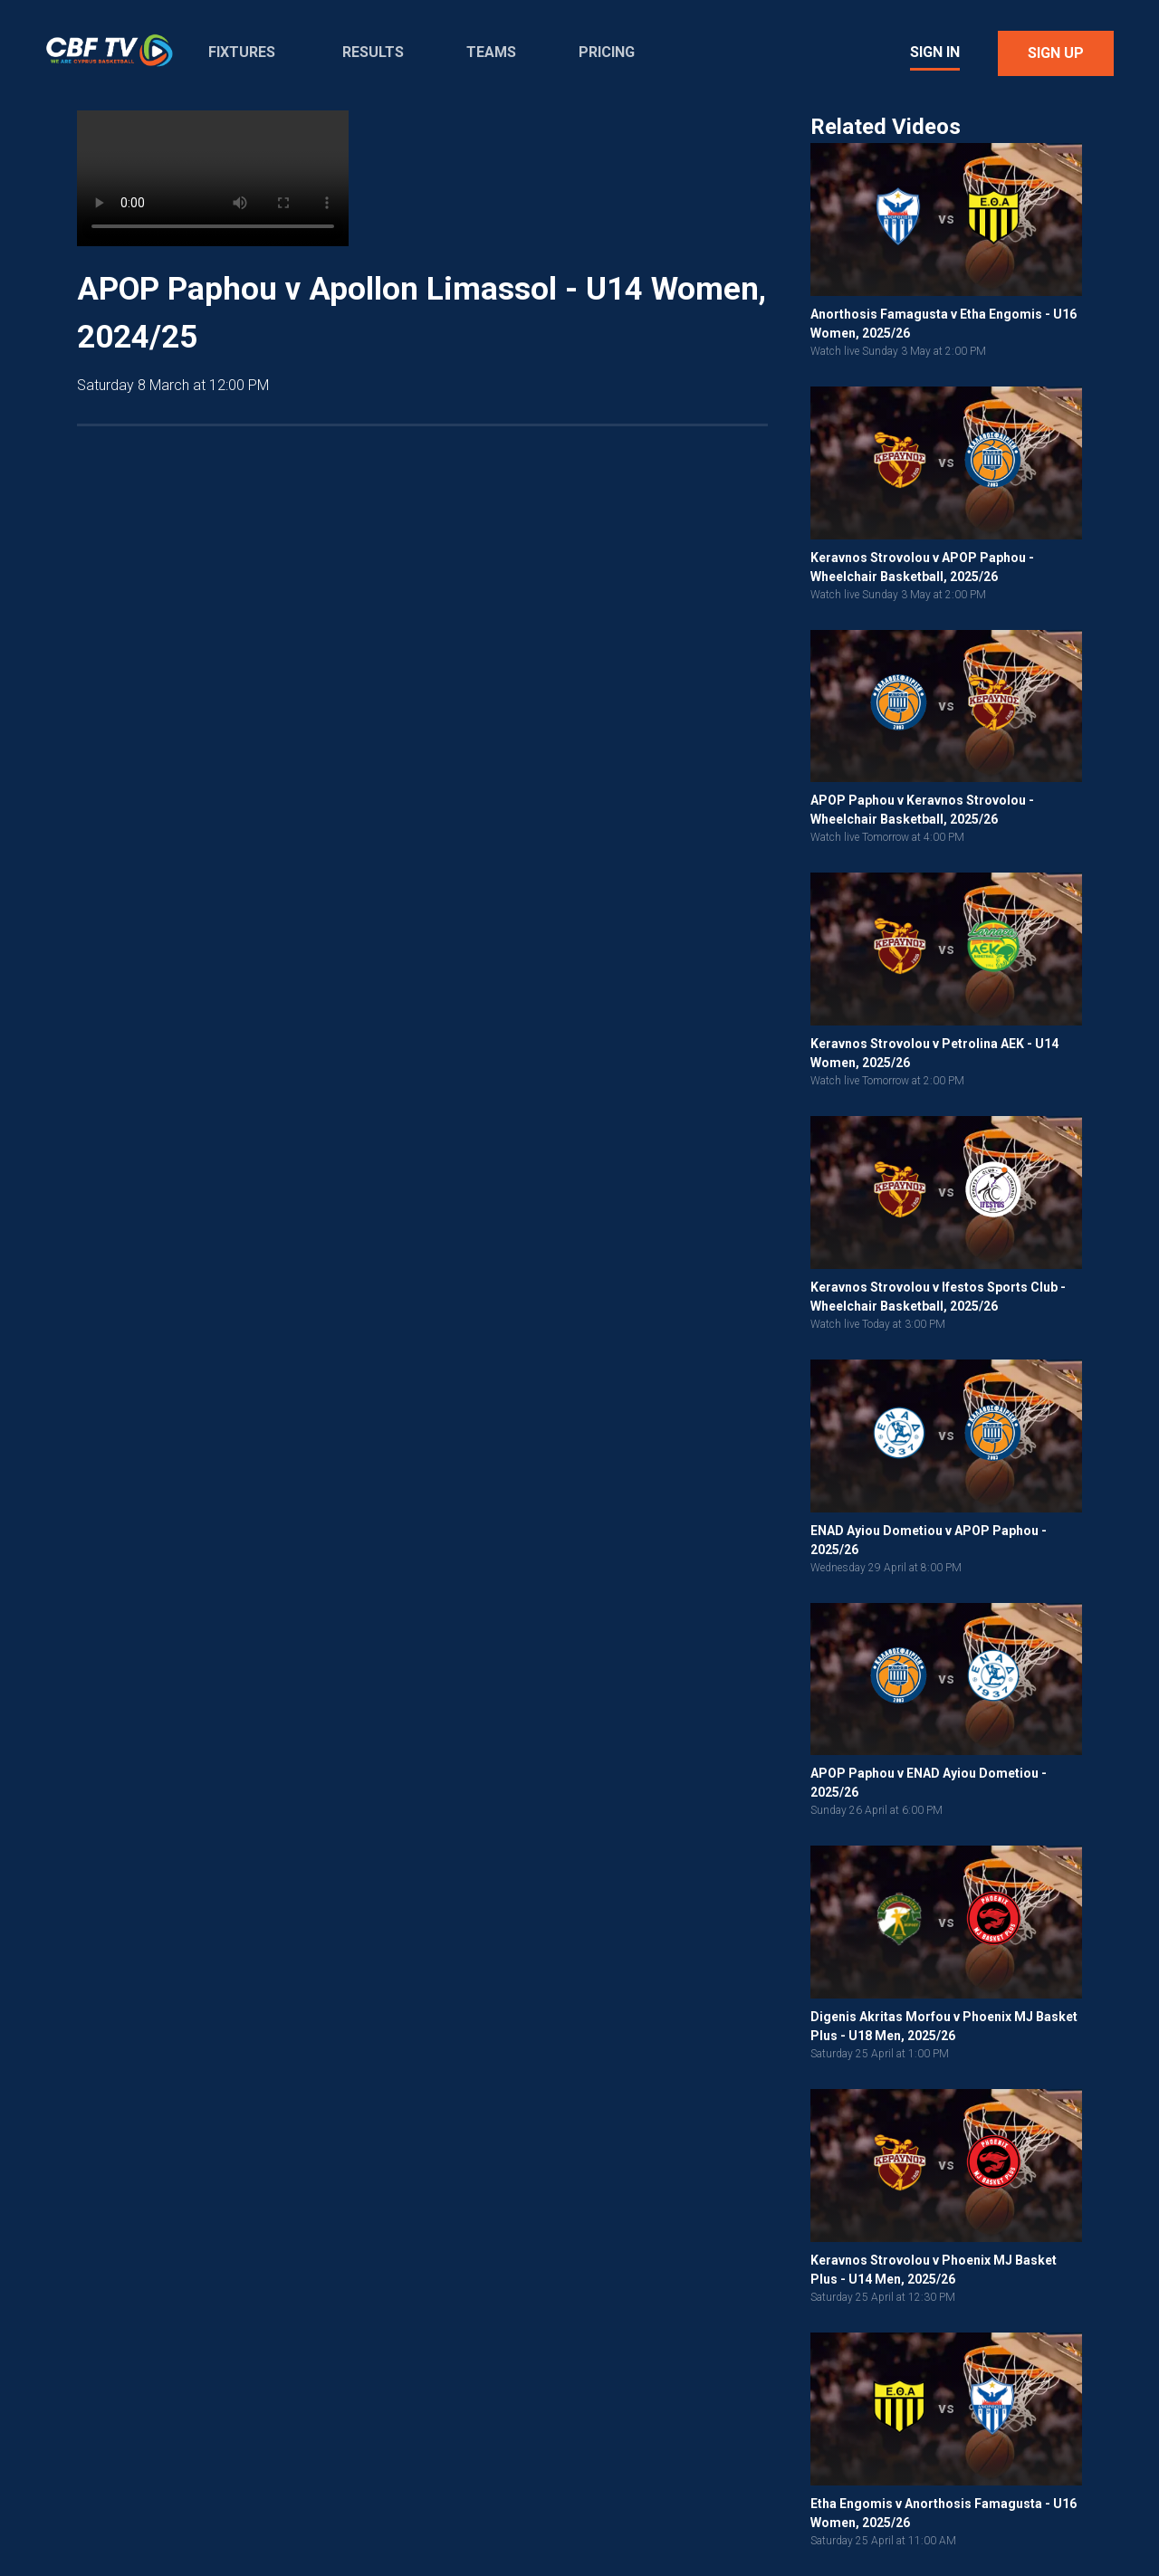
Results (373, 52)
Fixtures (241, 52)
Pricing (607, 52)
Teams (491, 52)
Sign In (935, 52)
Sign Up (1056, 53)
